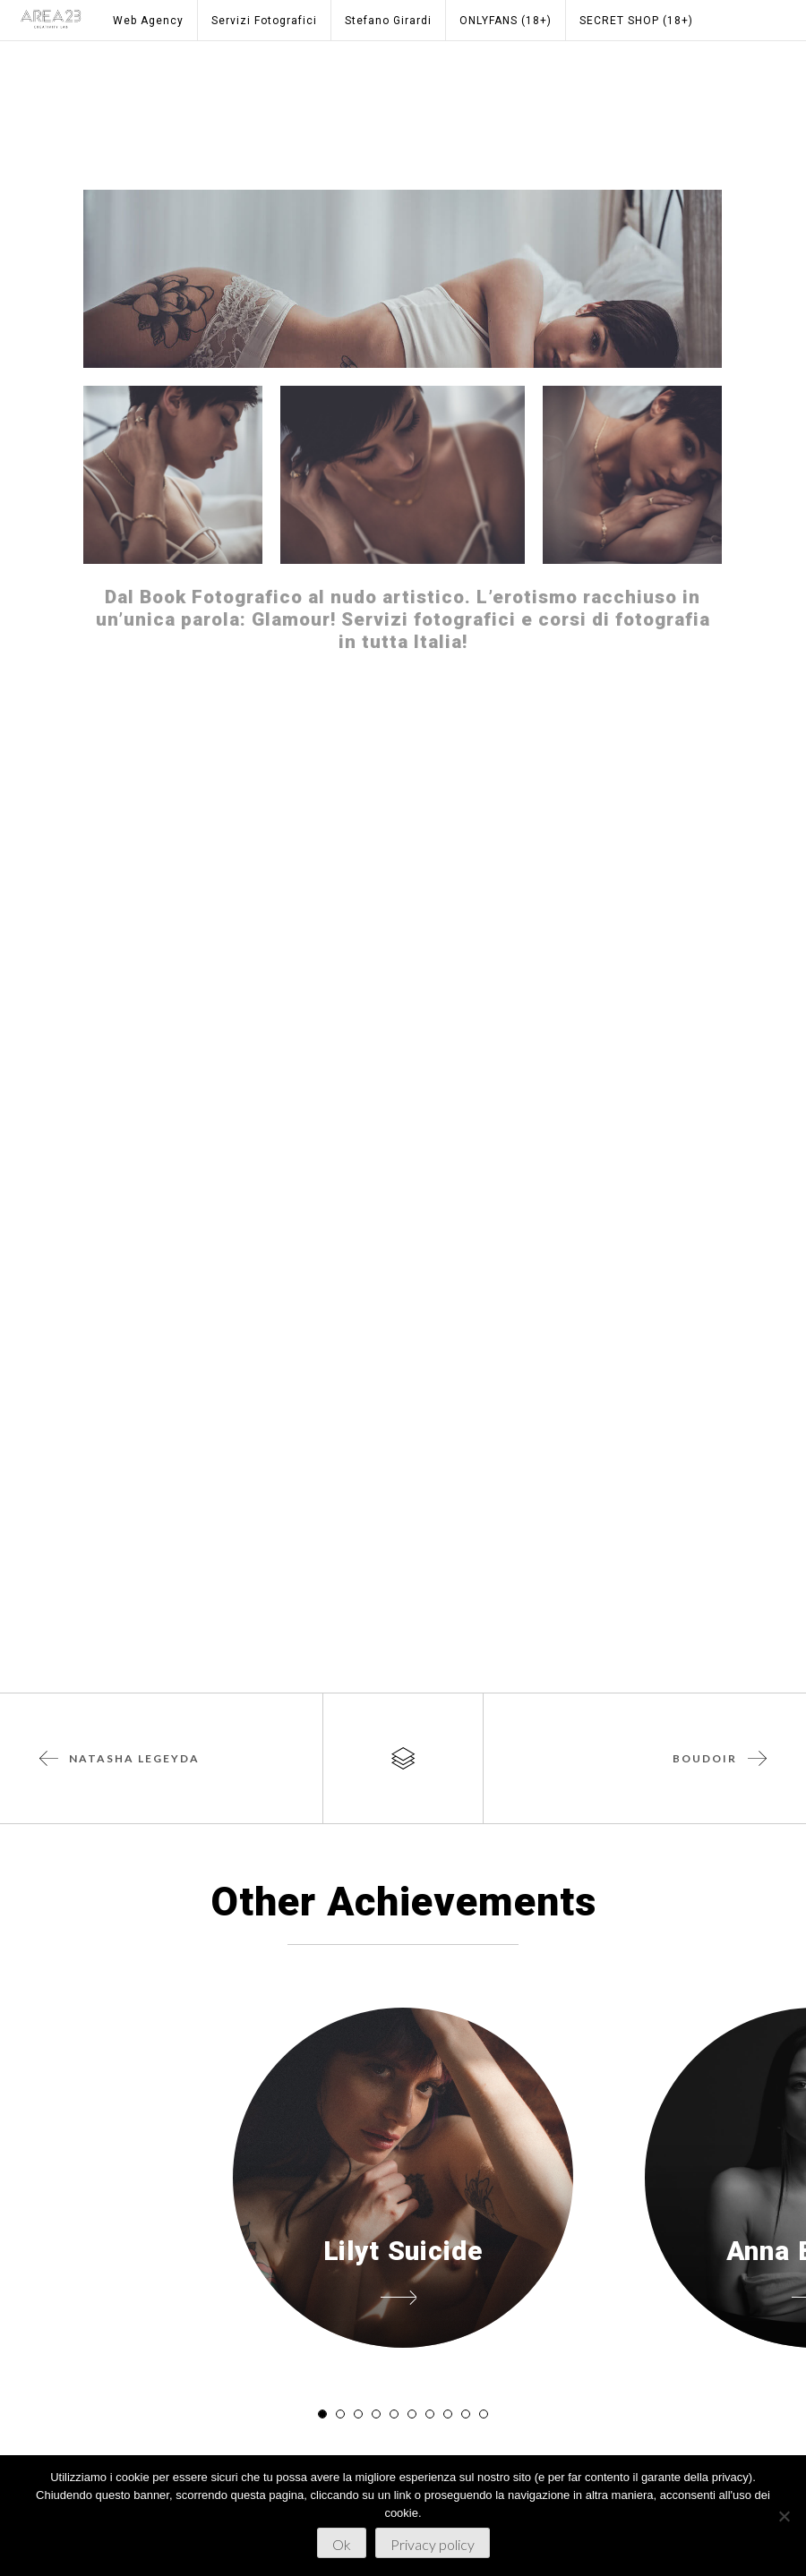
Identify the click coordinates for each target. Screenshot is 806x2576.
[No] (784, 2516)
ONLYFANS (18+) (505, 20)
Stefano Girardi (388, 20)
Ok (341, 2544)
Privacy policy (432, 2544)
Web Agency (148, 20)
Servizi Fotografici (264, 20)
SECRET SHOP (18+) (636, 20)
